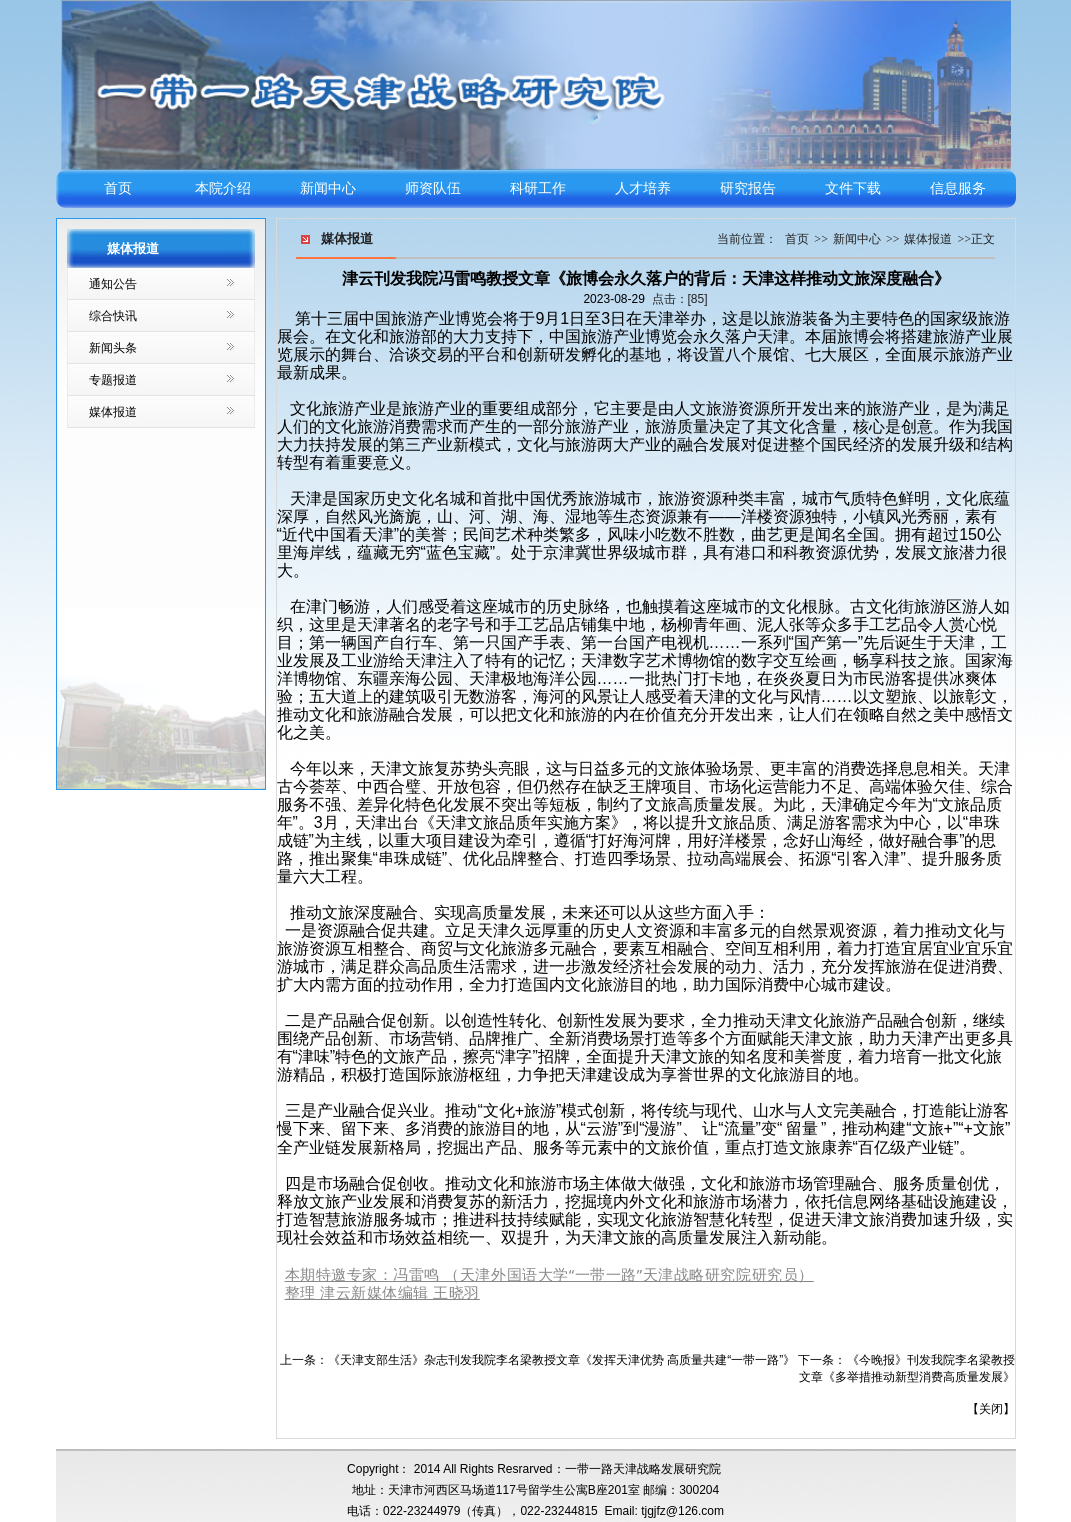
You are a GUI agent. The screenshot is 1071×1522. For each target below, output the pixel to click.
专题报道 (113, 380)
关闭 (991, 1409)
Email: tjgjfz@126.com (664, 1511)
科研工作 (538, 188)
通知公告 (113, 284)
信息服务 (958, 188)
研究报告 (748, 188)
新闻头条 (113, 348)
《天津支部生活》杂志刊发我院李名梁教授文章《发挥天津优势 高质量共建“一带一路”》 (561, 1360)
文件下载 (853, 188)
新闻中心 (328, 188)
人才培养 (643, 188)
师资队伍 (433, 188)
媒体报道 (113, 412)
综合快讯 (113, 316)
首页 (118, 188)
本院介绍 (223, 188)
